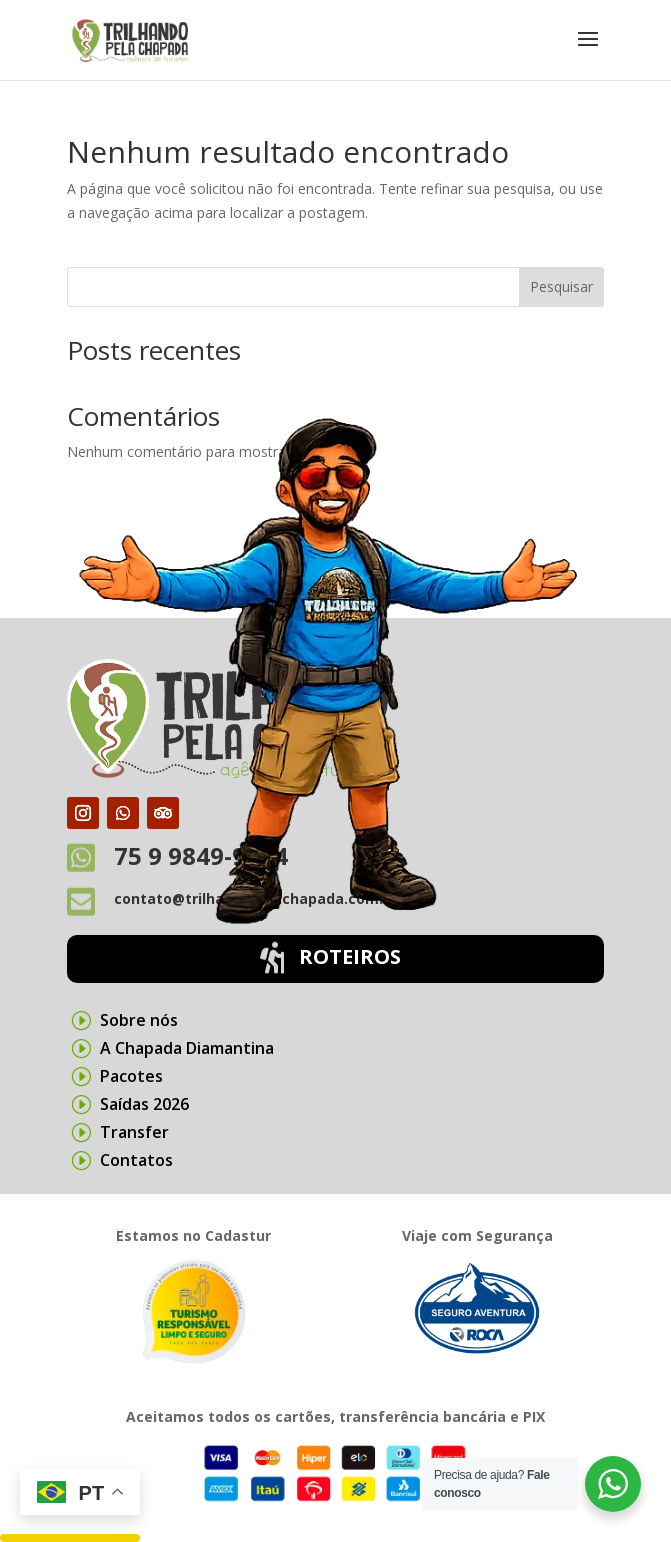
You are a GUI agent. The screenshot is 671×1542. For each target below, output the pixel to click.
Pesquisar (561, 286)
